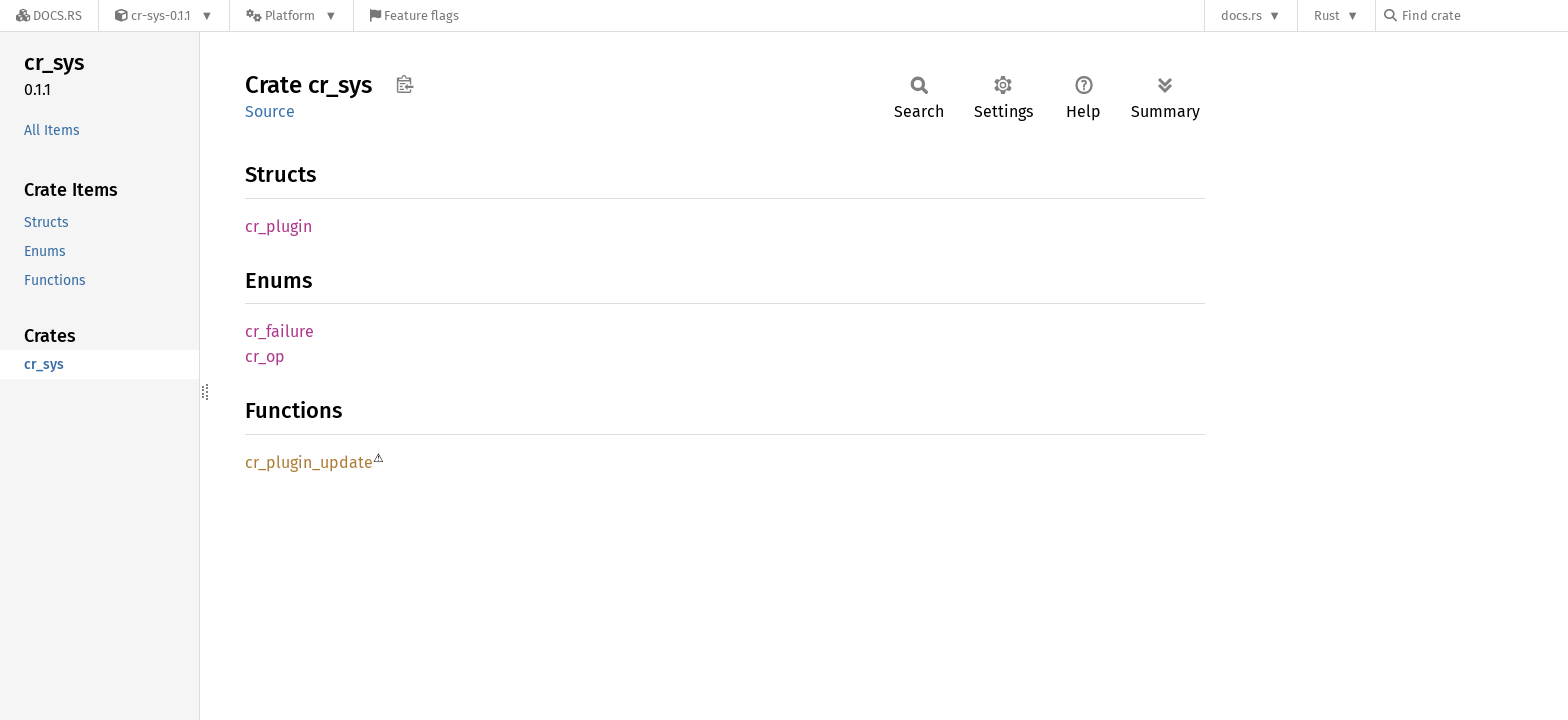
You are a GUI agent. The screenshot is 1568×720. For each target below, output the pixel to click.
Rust (1327, 15)
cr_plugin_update (309, 462)
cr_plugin (278, 226)
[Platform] (291, 15)
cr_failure (279, 331)
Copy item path (404, 84)
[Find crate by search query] (1484, 15)
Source (270, 111)
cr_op (265, 356)
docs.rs (1241, 15)
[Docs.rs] (49, 15)
